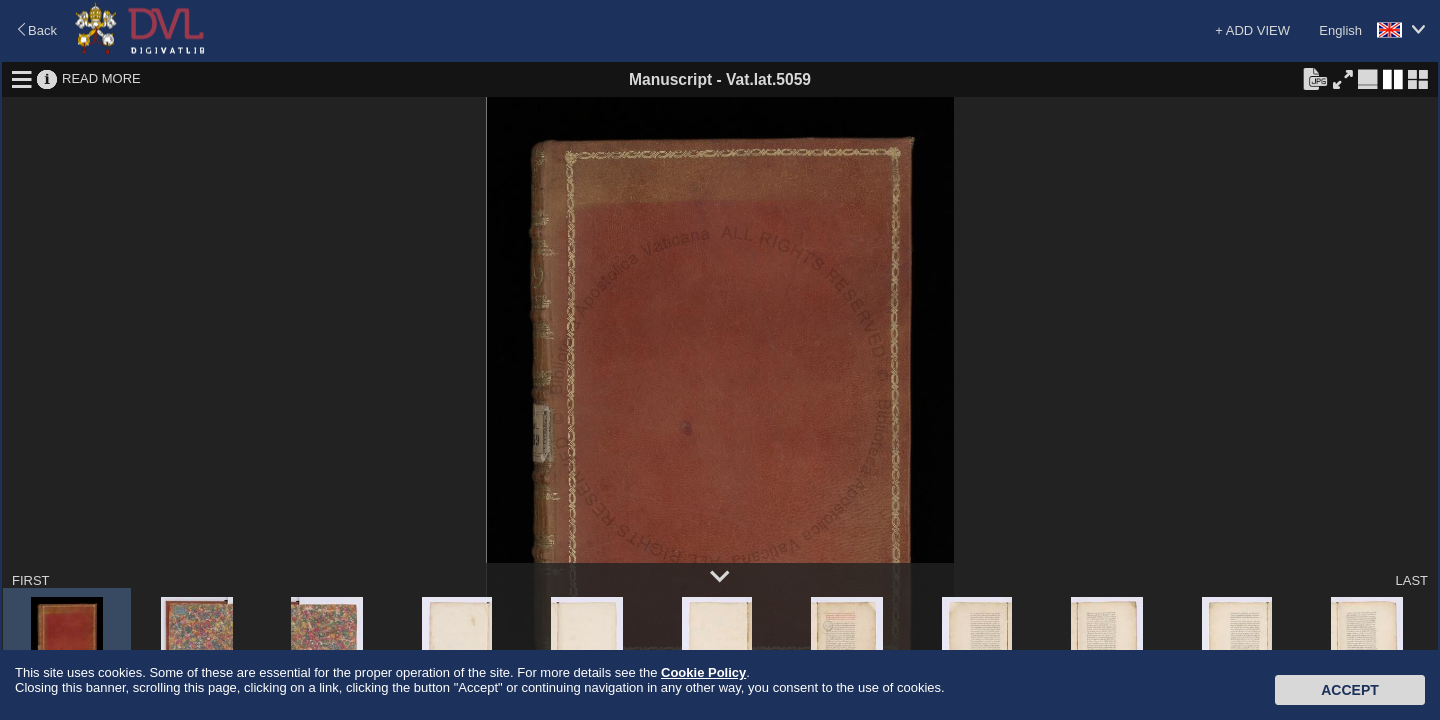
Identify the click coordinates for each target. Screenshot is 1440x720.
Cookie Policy (703, 672)
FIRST (31, 580)
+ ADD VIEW (1252, 30)
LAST (1411, 580)
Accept (1350, 690)
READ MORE (101, 78)
